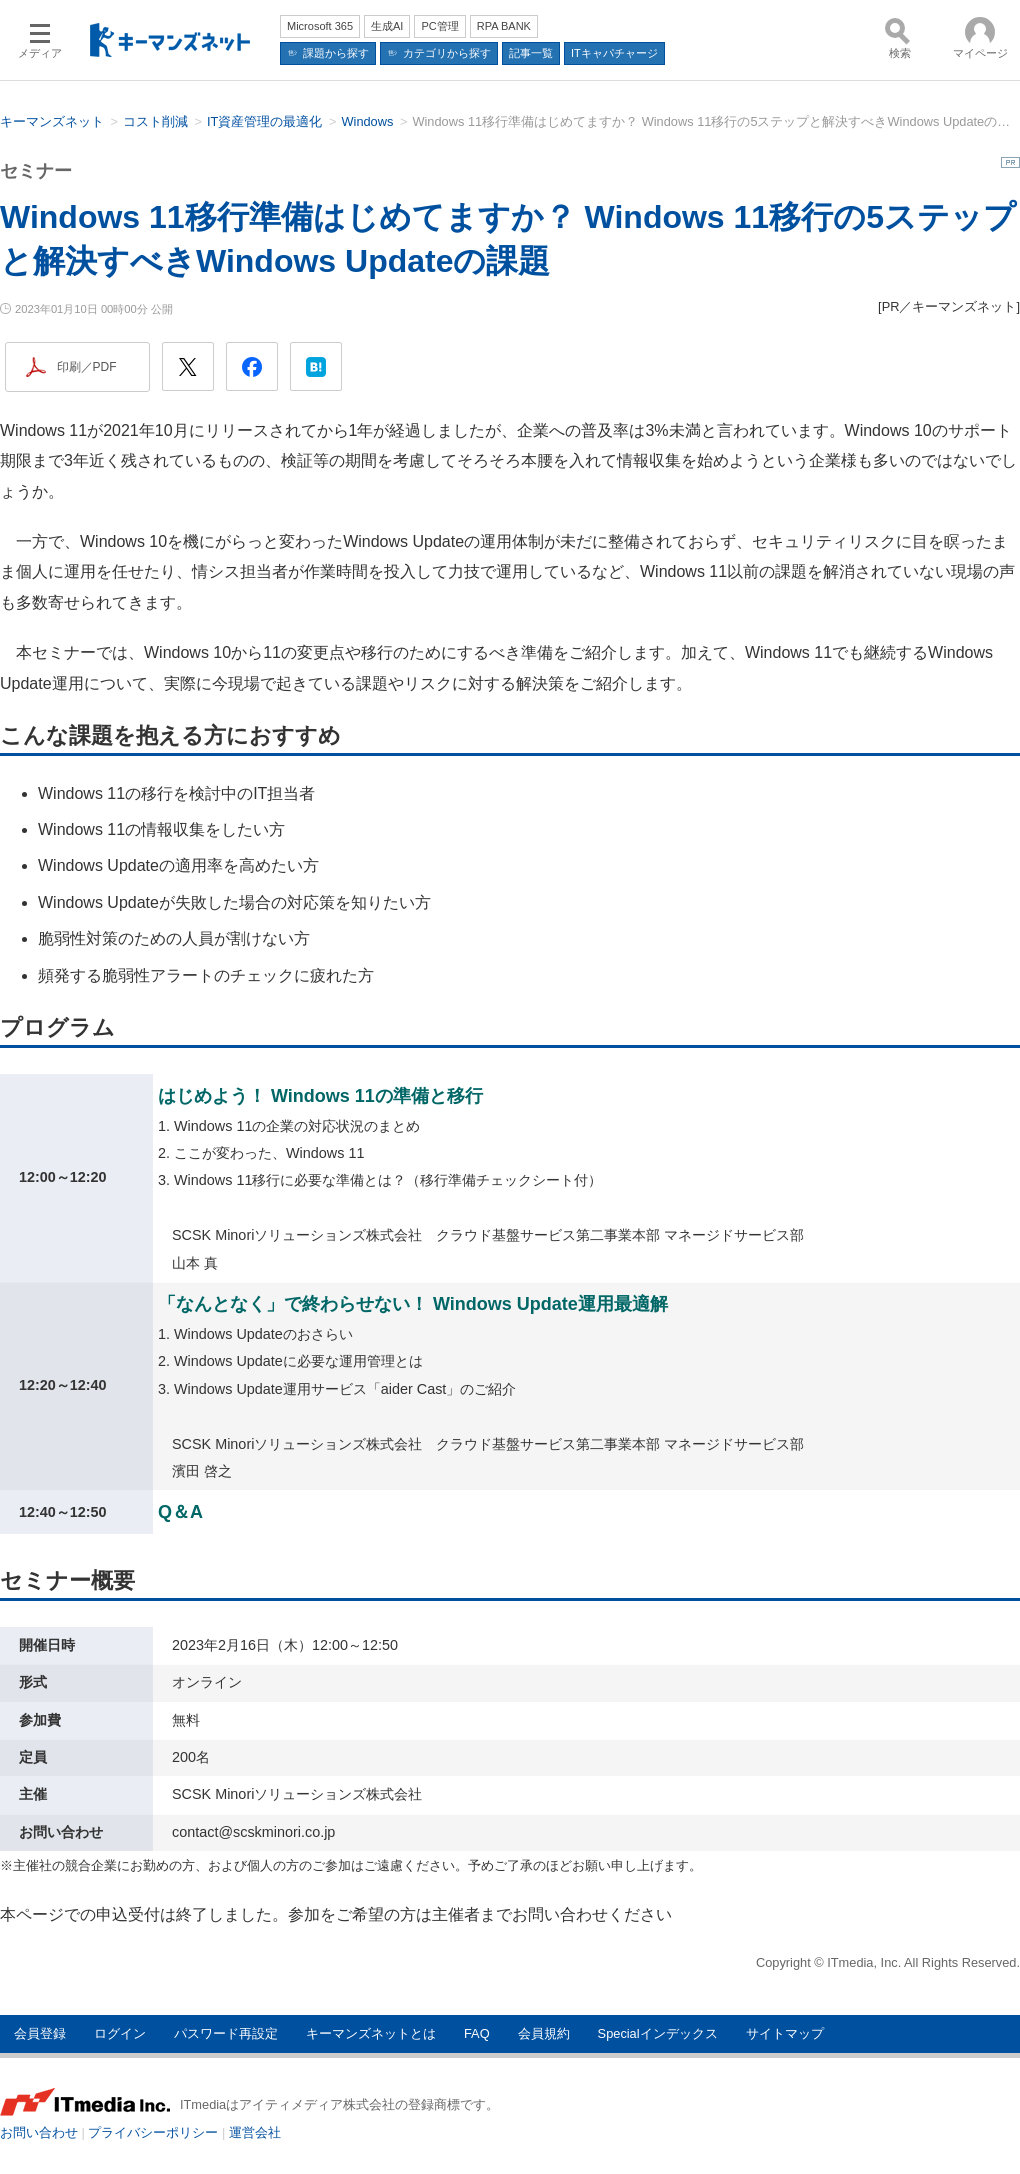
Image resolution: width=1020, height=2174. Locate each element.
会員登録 (40, 2033)
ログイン (120, 2033)
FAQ (477, 2033)
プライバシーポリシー (153, 2132)
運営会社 (255, 2132)
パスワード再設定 (226, 2033)
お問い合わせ (39, 2132)
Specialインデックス (658, 2033)
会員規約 (544, 2033)
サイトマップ (785, 2033)
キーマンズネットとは (371, 2033)
